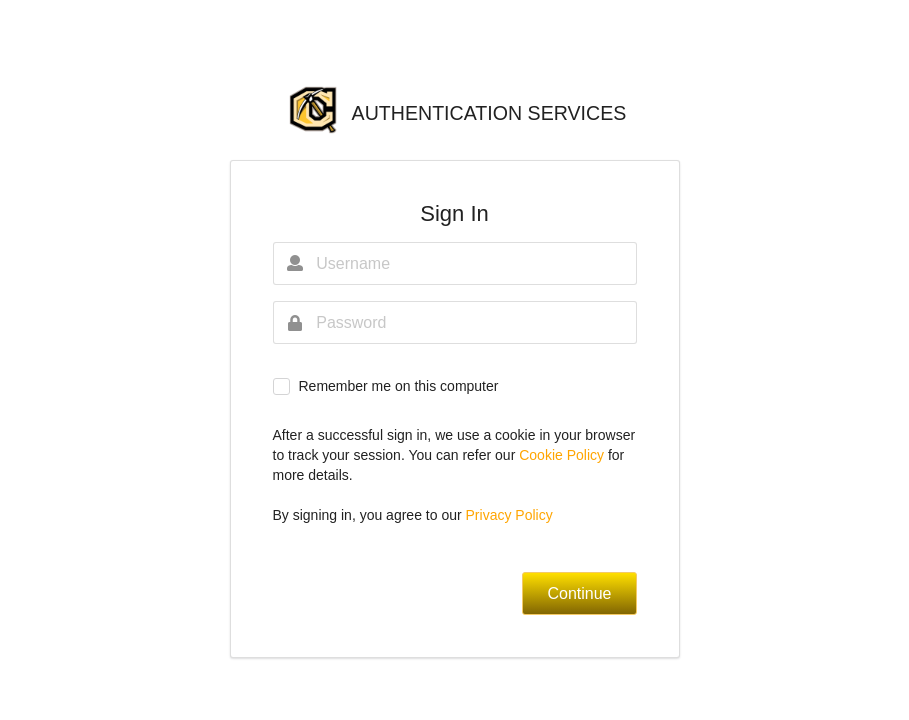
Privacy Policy (509, 515)
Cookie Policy (563, 455)
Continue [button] (579, 593)
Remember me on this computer (398, 386)
